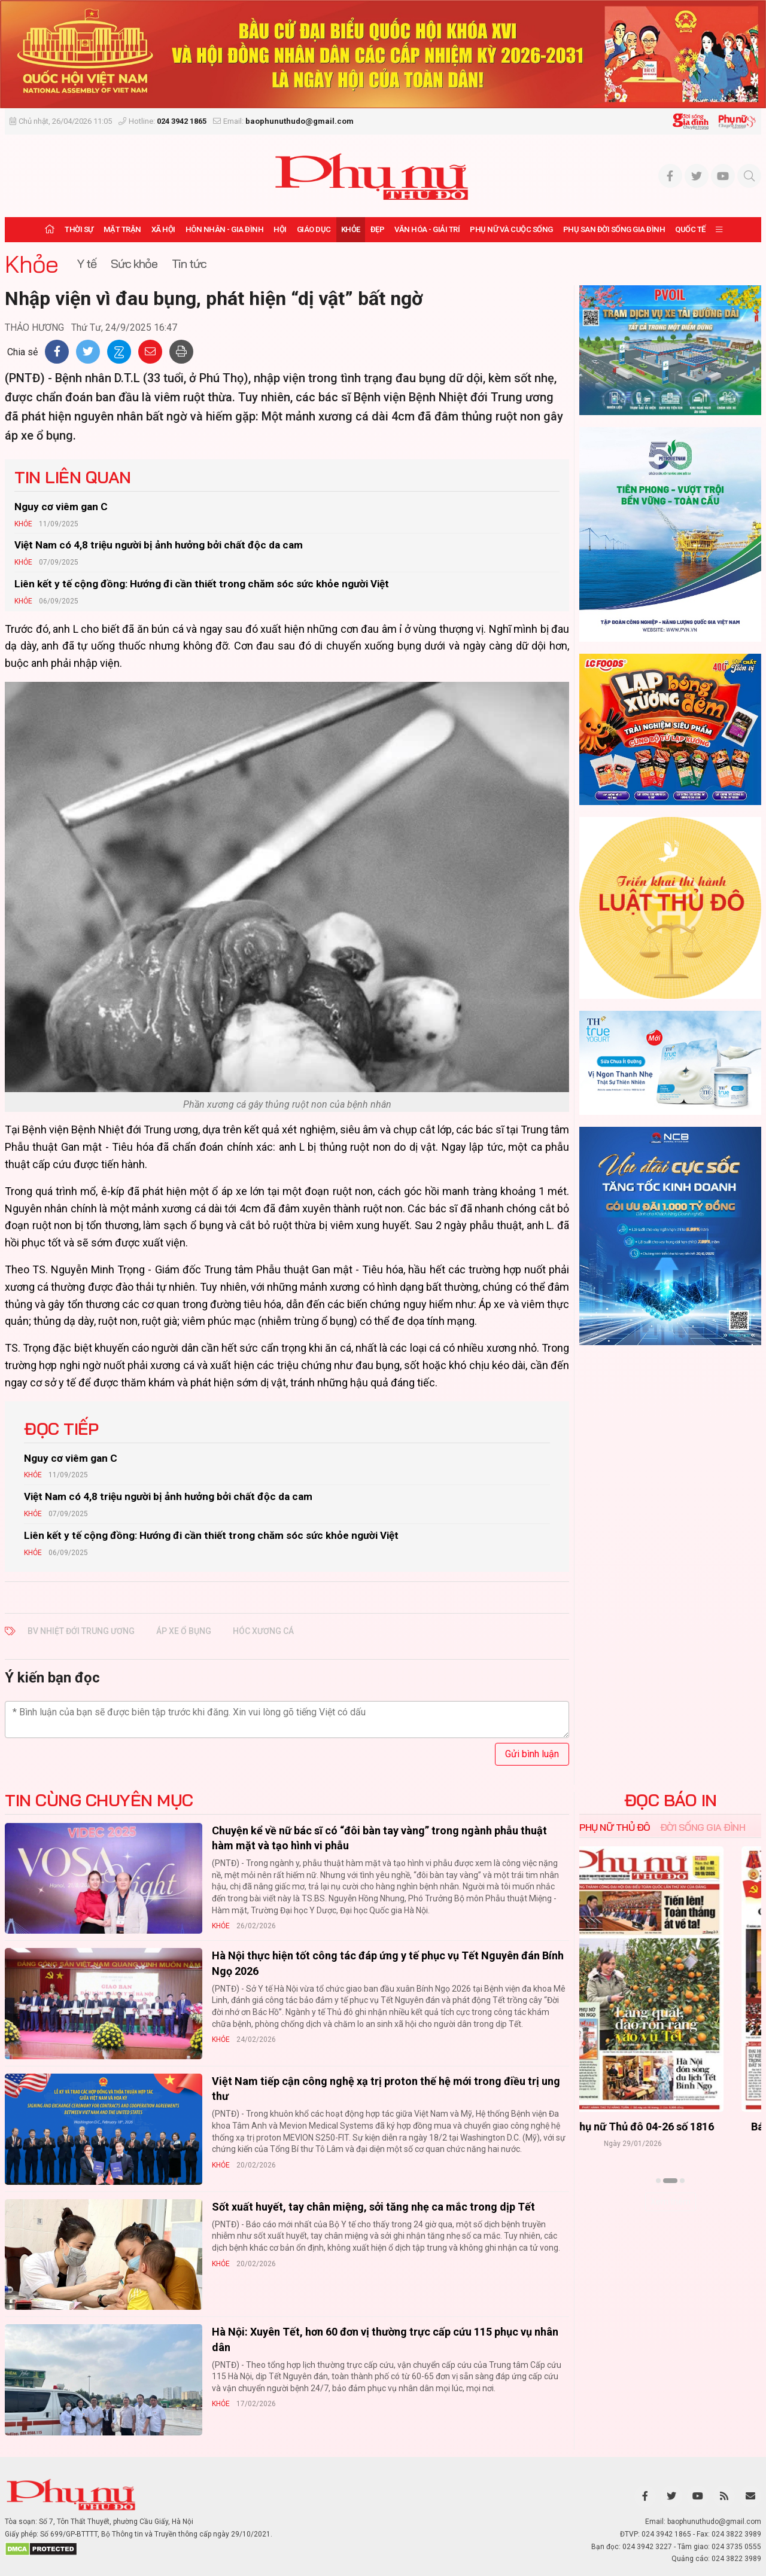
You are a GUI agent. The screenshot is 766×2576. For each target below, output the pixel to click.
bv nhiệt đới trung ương (81, 1631)
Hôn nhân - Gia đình (225, 229)
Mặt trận (122, 229)
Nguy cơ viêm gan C (61, 507)
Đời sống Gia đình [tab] (703, 1827)
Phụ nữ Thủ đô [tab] (615, 1827)
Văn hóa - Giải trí (427, 229)
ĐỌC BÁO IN (670, 1800)
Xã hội (163, 229)
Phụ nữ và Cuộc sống (511, 229)
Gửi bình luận (532, 1754)
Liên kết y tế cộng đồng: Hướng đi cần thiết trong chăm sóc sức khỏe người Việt (201, 584)
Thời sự (79, 229)
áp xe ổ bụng (183, 1631)
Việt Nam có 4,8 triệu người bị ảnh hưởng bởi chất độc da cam (158, 545)
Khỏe (350, 229)
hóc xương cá (263, 1631)
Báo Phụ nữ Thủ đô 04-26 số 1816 (670, 2126)
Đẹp (377, 229)
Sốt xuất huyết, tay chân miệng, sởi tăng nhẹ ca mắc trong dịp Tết (373, 2206)
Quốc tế (690, 229)
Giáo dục (314, 229)
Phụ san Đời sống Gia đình (614, 229)
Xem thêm (671, 2201)
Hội (280, 229)
